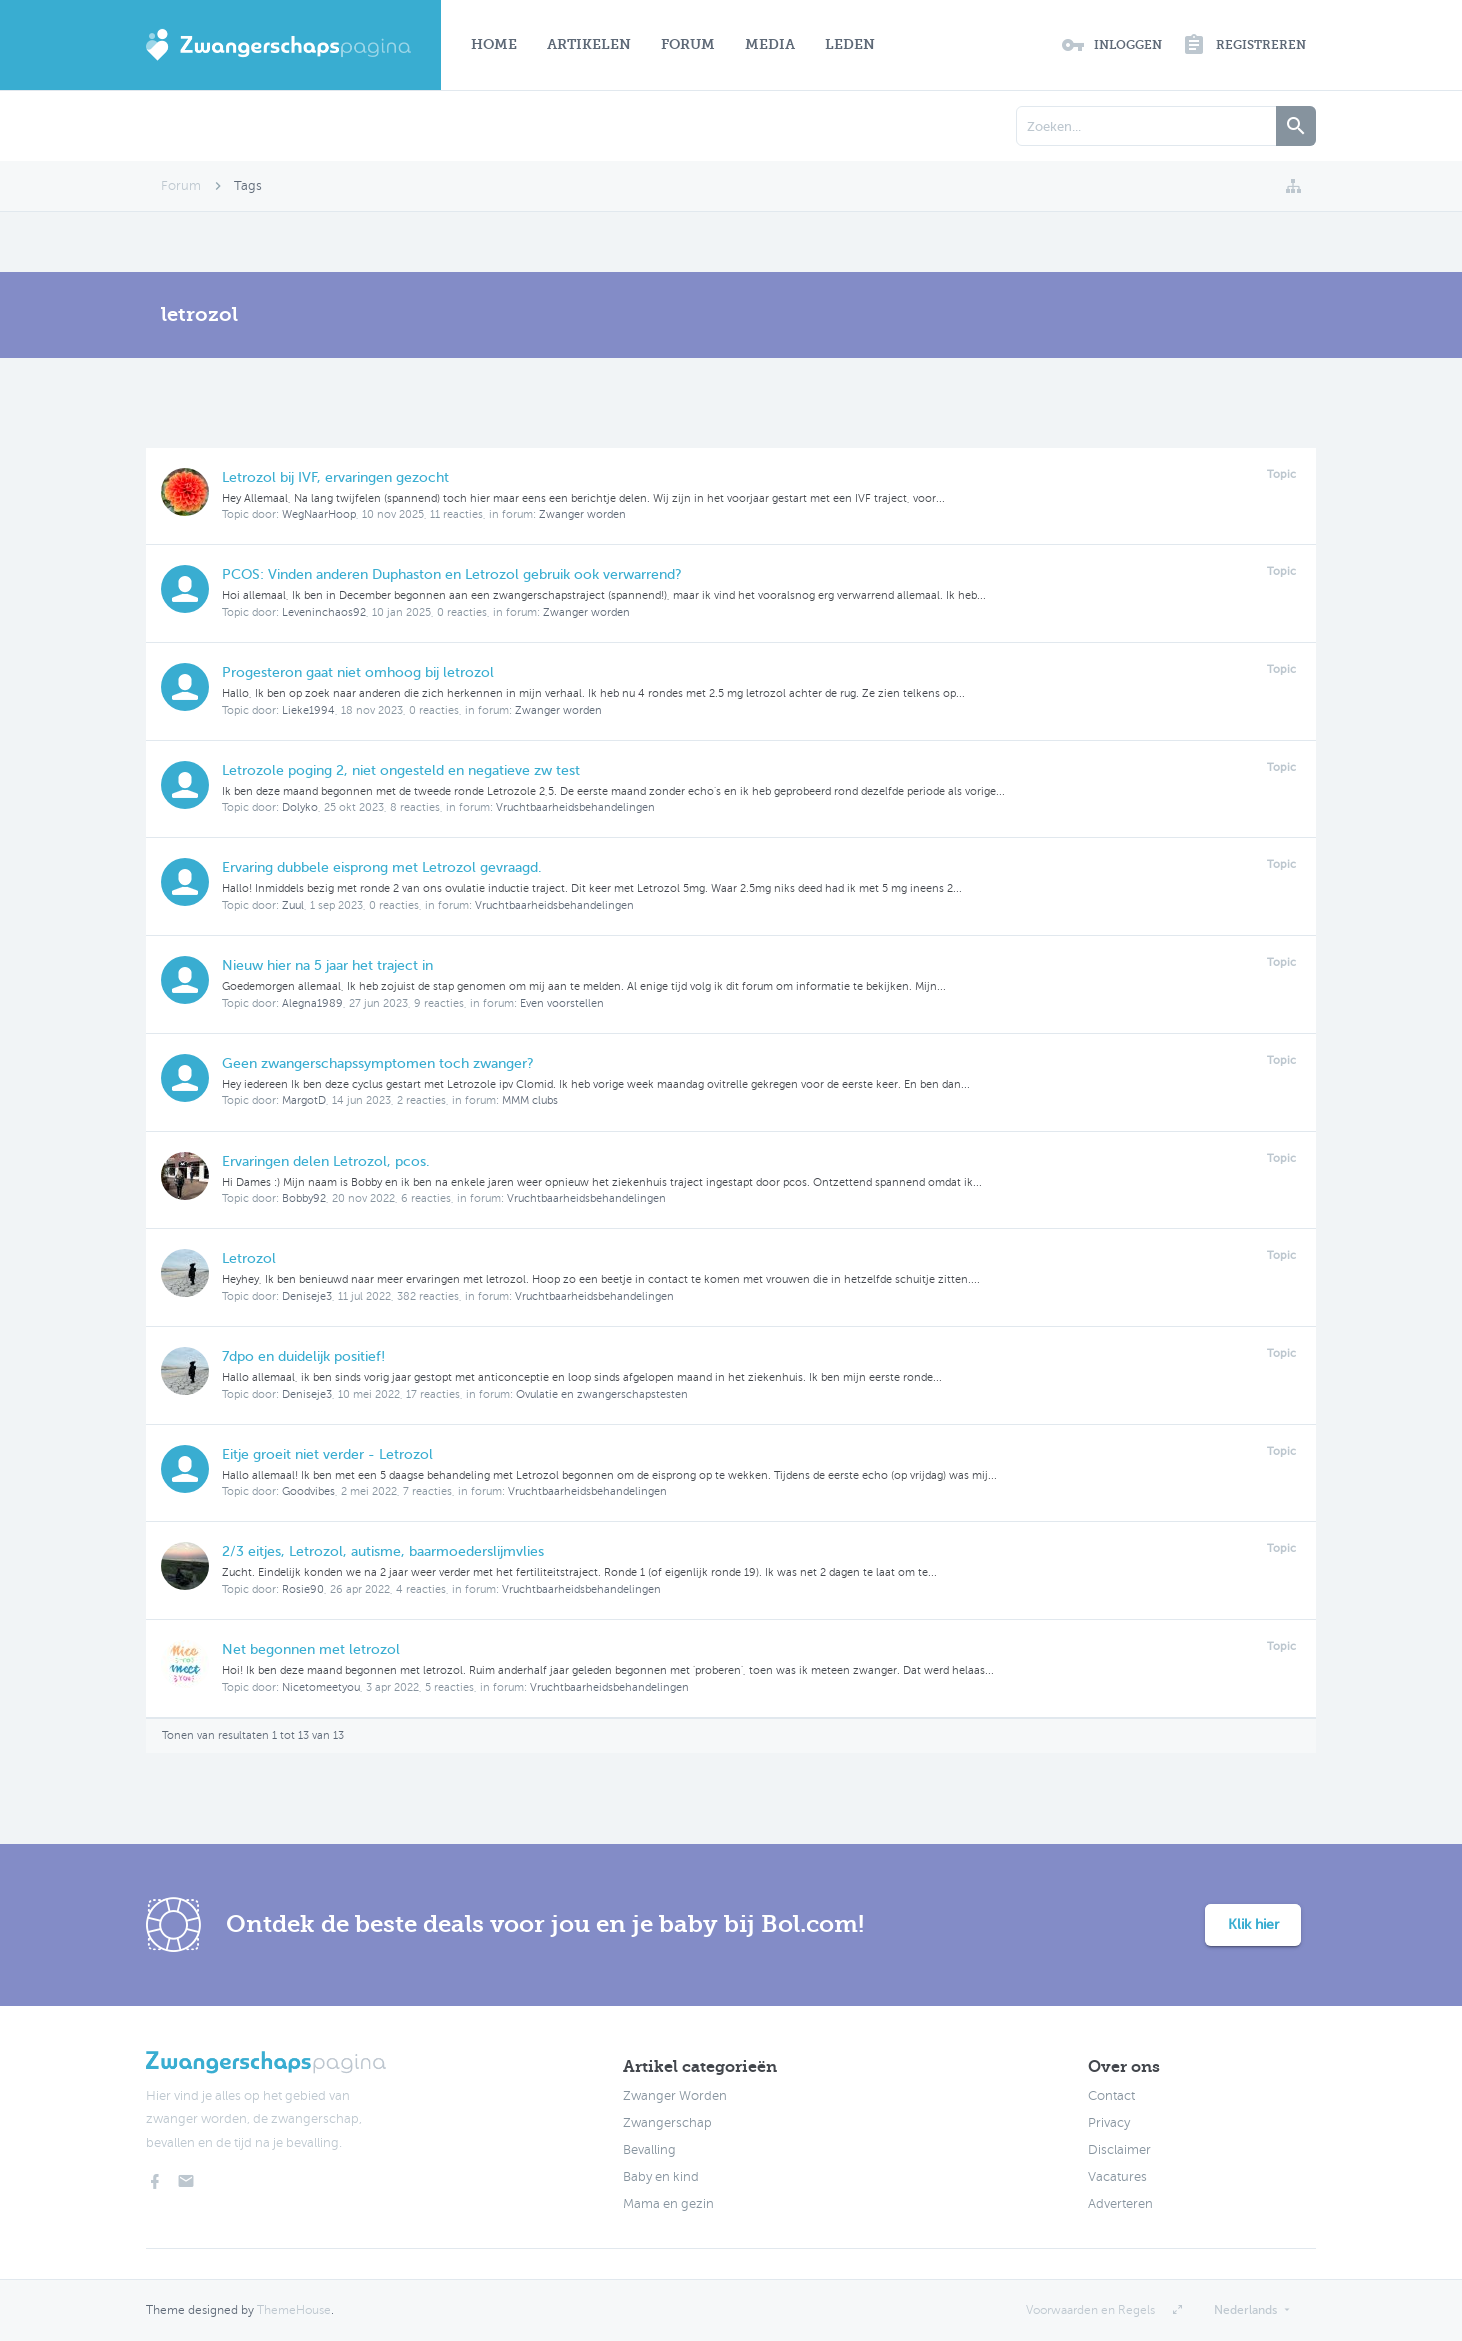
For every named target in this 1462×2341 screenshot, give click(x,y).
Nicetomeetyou (321, 1687)
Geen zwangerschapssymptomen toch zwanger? (378, 1063)
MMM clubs (530, 1100)
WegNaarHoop (319, 514)
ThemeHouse (294, 2310)
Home (494, 44)
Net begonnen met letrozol (311, 1649)
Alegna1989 (312, 1003)
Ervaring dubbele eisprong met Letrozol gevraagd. (382, 867)
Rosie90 (303, 1589)
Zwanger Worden (675, 2096)
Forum (688, 44)
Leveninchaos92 (324, 612)
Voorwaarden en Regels (1090, 2310)
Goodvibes (308, 1491)
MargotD (304, 1100)
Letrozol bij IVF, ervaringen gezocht (335, 477)
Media (770, 44)
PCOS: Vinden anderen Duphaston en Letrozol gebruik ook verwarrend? (452, 574)
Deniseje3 (307, 1296)
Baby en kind (661, 2177)
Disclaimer (1119, 2150)
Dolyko (300, 807)
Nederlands (1245, 2310)
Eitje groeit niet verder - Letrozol (327, 1454)
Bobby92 (304, 1198)
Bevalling (649, 2150)
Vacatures (1117, 2177)
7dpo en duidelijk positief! (303, 1356)
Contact (1111, 2096)
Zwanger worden (582, 514)
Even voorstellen (562, 1003)
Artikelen (589, 44)
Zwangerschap (667, 2123)
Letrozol (249, 1258)
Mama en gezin (668, 2204)
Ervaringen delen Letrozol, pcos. (326, 1161)
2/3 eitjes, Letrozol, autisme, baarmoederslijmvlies (383, 1551)
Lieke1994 (308, 710)
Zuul (293, 905)
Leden (850, 44)
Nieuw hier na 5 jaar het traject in (327, 965)
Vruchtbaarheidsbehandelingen (575, 807)
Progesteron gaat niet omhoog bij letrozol (358, 672)
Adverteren (1120, 2204)
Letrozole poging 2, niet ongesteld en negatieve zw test (401, 770)
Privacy (1109, 2123)
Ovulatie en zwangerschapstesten (602, 1394)
